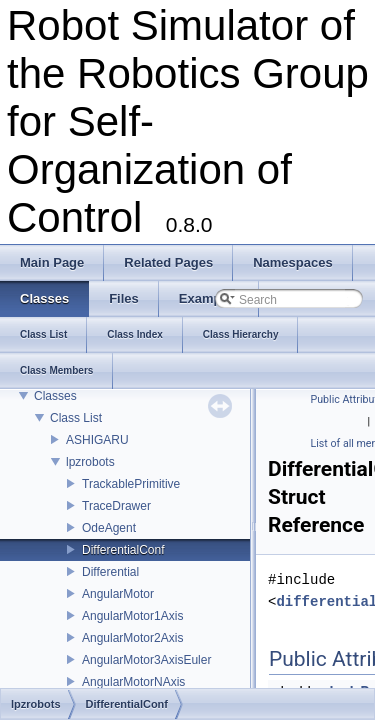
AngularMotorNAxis (133, 682)
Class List (76, 418)
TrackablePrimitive (131, 484)
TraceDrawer (116, 506)
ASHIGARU (97, 440)
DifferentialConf (123, 550)
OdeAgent (109, 528)
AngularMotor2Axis (132, 638)
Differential (110, 572)
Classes (55, 396)
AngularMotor (118, 594)
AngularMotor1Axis (132, 616)
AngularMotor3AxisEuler (146, 660)
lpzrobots (90, 462)
